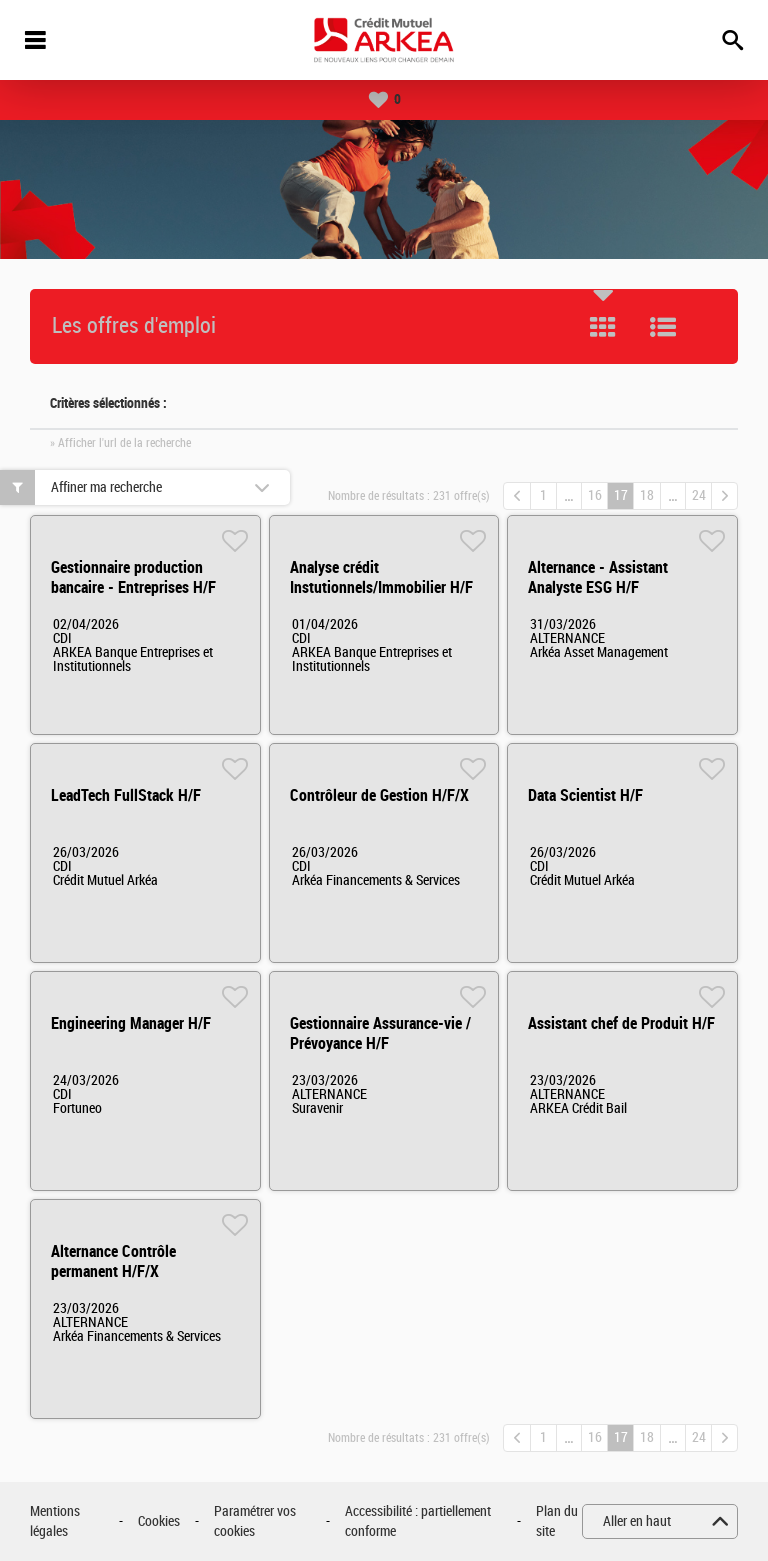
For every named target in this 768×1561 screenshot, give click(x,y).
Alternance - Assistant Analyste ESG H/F (598, 577)
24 (699, 495)
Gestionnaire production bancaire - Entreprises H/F (133, 577)
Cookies (159, 1521)
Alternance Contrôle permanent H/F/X (113, 1261)
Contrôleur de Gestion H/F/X (379, 795)
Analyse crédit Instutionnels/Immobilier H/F (381, 577)
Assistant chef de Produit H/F (621, 1023)
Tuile (603, 327)
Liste (663, 327)
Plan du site (557, 1521)
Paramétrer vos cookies (255, 1521)
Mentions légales (55, 1521)
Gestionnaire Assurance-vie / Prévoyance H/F (380, 1033)
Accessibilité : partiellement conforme (418, 1521)
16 (595, 495)
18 (647, 495)
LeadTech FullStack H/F (126, 795)
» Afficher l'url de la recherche (120, 443)
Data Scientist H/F (585, 795)
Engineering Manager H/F (131, 1023)
